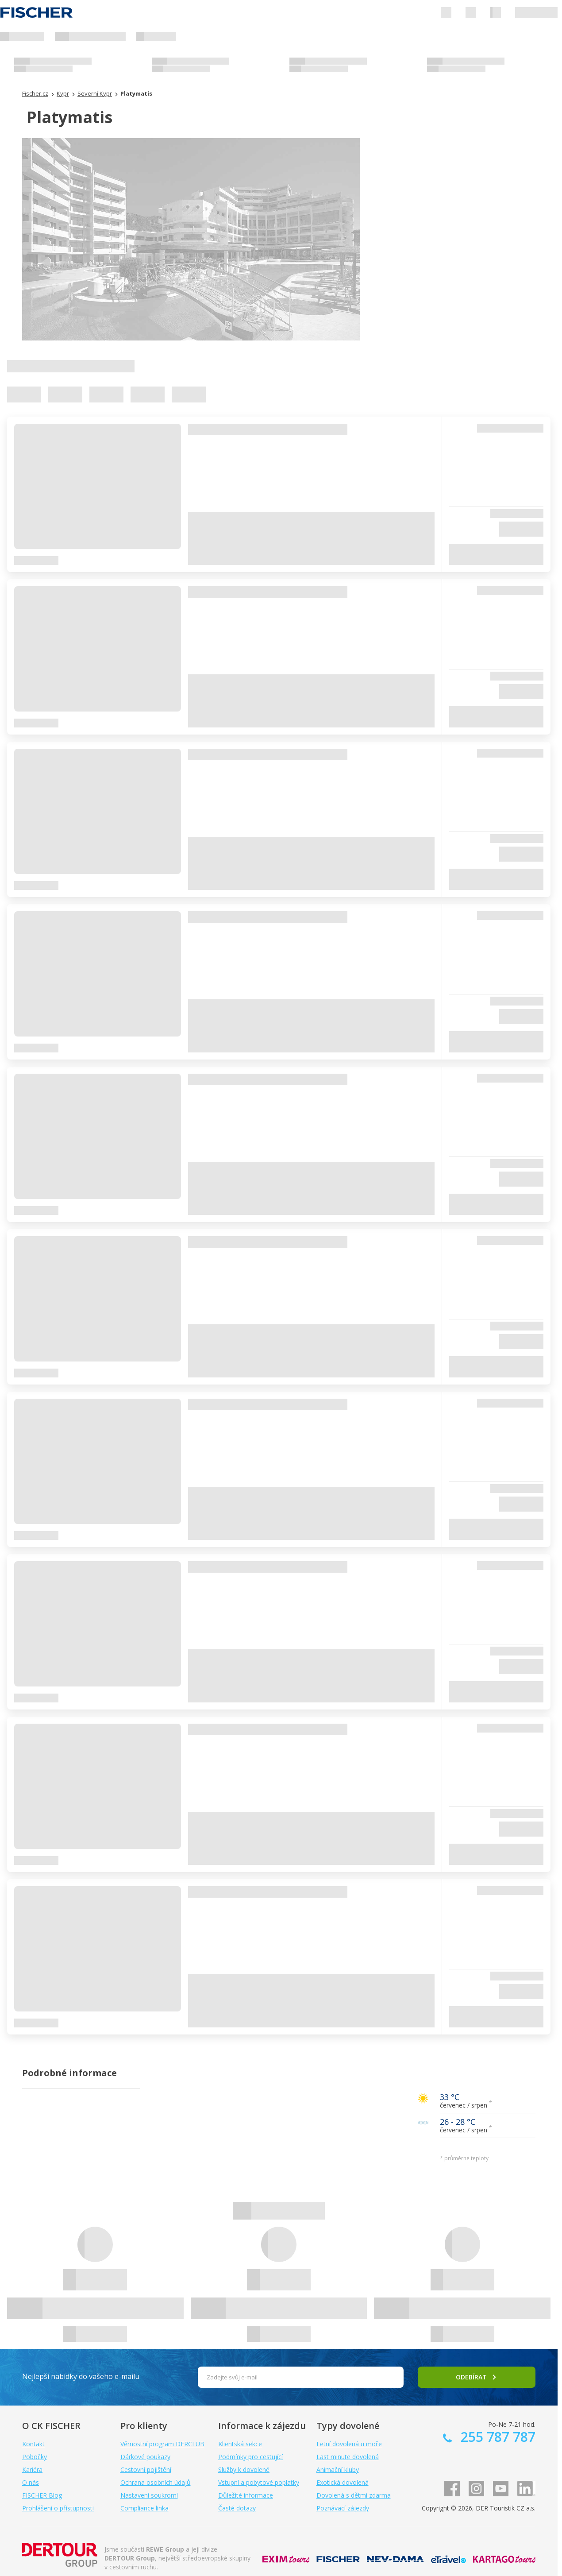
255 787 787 (496, 2437)
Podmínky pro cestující (250, 2456)
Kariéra (32, 2469)
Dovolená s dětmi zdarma (353, 2495)
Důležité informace (245, 2495)
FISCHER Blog (42, 2495)
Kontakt (33, 2444)
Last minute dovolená (347, 2456)
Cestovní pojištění (145, 2469)
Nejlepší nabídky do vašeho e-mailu (80, 2376)
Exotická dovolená (342, 2482)
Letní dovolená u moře (349, 2444)
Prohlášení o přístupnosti (58, 2508)
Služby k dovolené (243, 2469)
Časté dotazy (237, 2508)
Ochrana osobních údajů (155, 2482)
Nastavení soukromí (149, 2495)
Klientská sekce (240, 2444)
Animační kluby (337, 2469)
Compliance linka (144, 2508)
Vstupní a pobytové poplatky (258, 2482)
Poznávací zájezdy (342, 2508)
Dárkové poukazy (145, 2456)
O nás (30, 2482)
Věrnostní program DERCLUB (162, 2444)
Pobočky (34, 2456)
